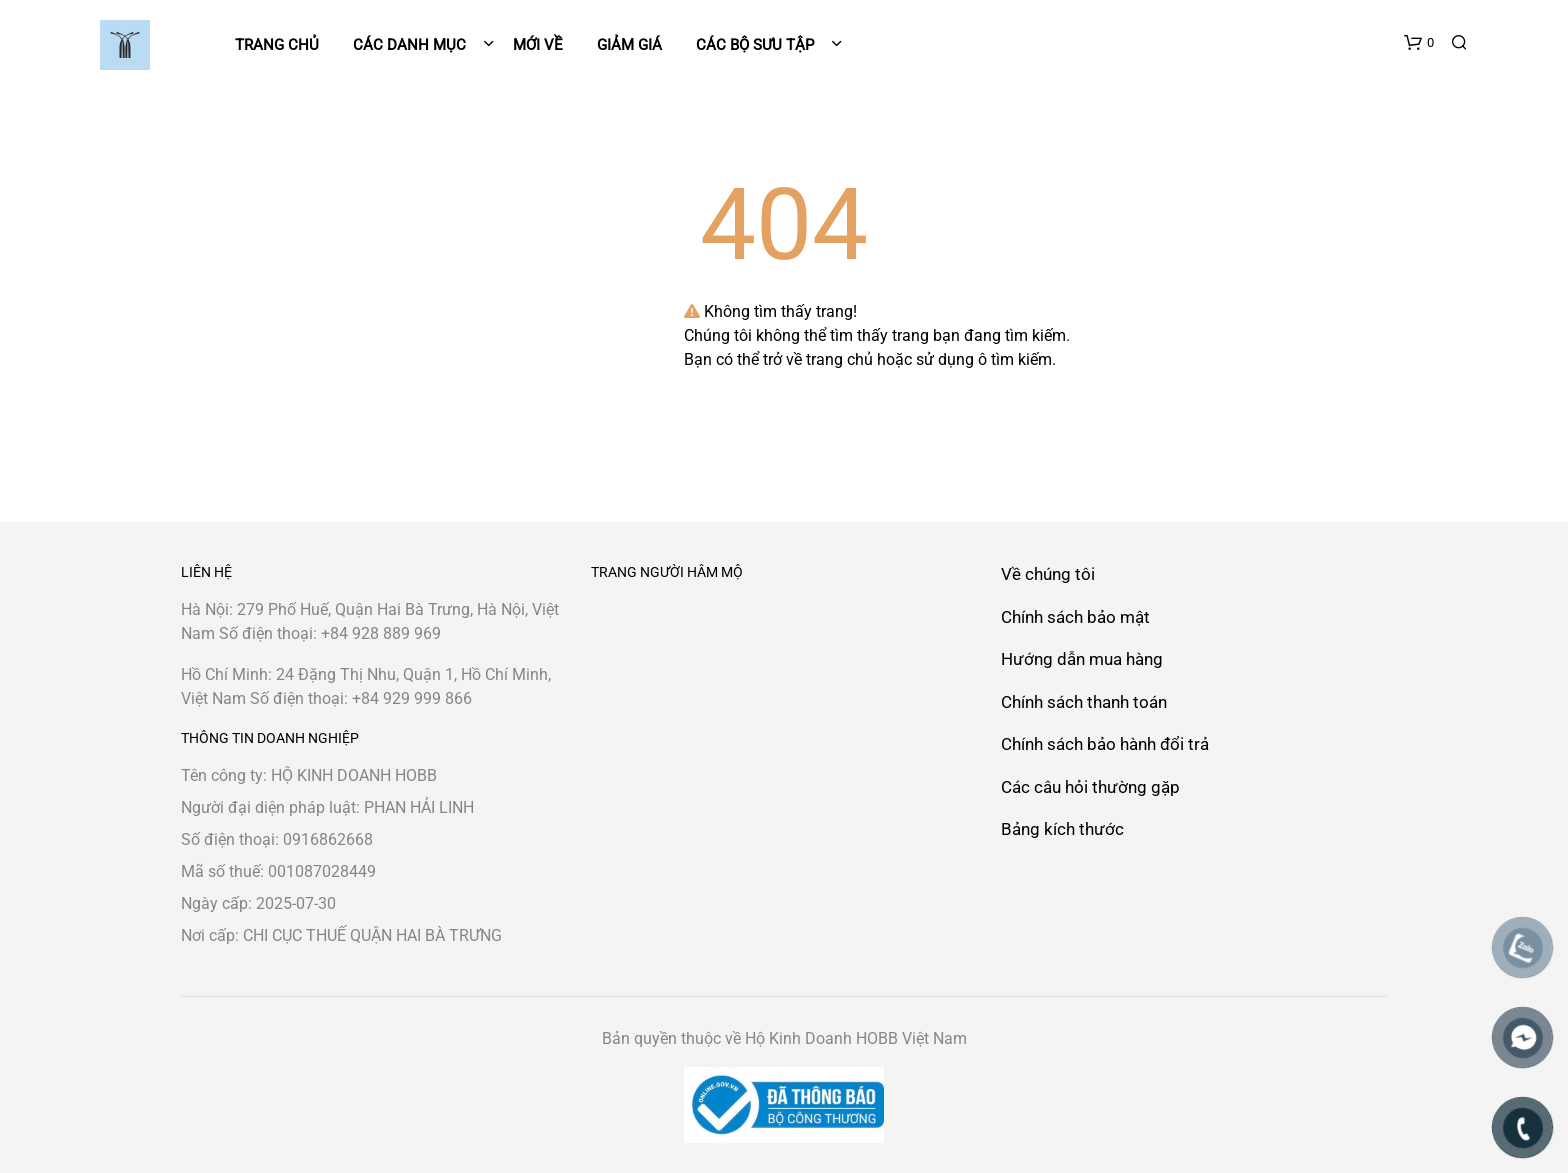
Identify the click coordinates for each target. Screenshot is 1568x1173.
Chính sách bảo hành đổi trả (1105, 744)
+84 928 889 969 (381, 633)
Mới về (538, 45)
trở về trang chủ (818, 359)
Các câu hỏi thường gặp (1090, 787)
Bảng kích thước (1062, 829)
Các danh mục (411, 45)
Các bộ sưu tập (755, 45)
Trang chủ (277, 45)
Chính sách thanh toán (1084, 702)
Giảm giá (629, 45)
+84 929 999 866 (412, 698)
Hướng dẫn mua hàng (1082, 659)
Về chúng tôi (1048, 574)
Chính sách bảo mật (1075, 617)
